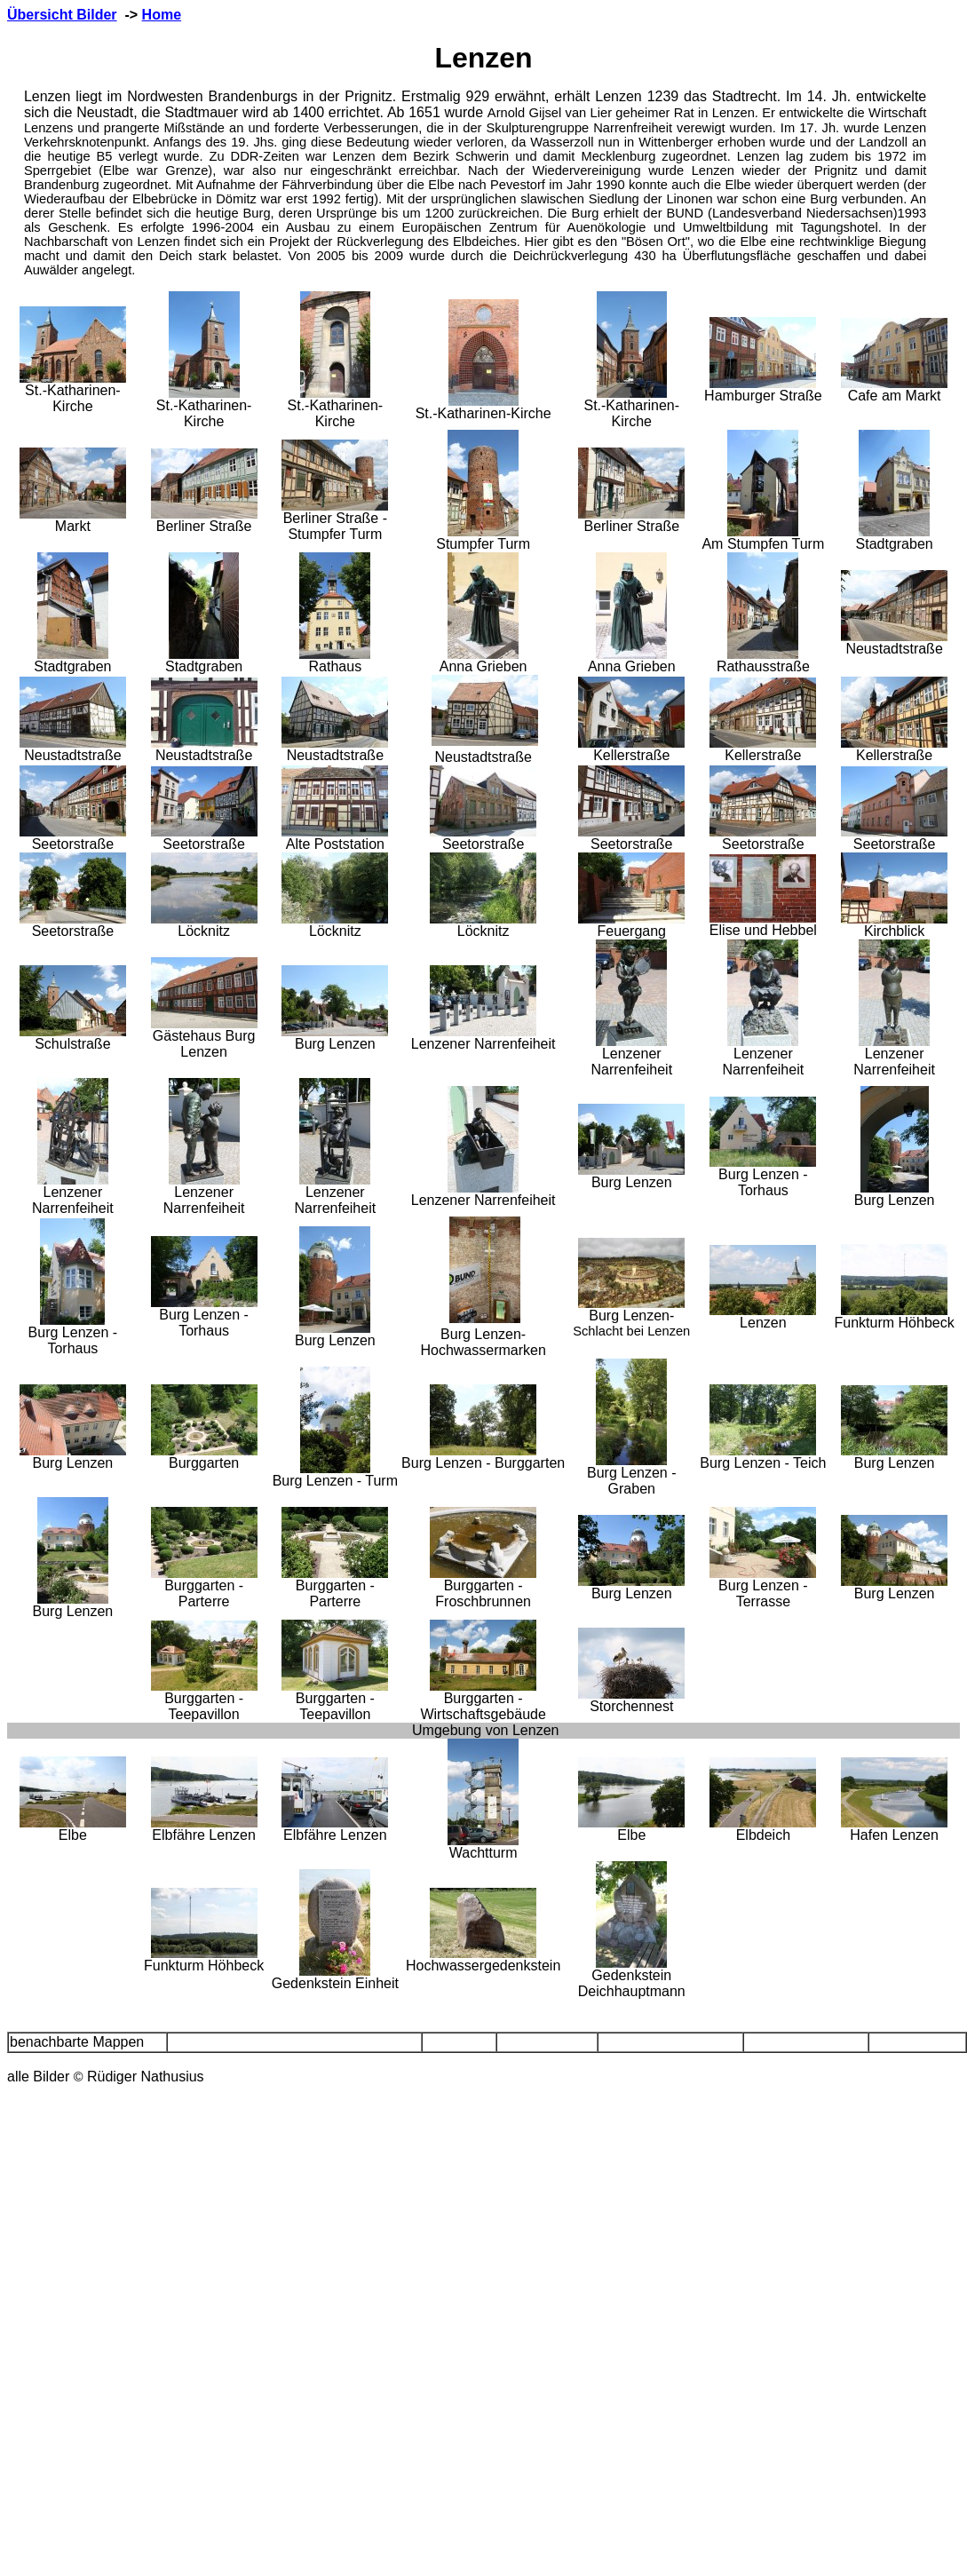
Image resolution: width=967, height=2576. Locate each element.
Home (161, 14)
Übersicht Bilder (62, 14)
